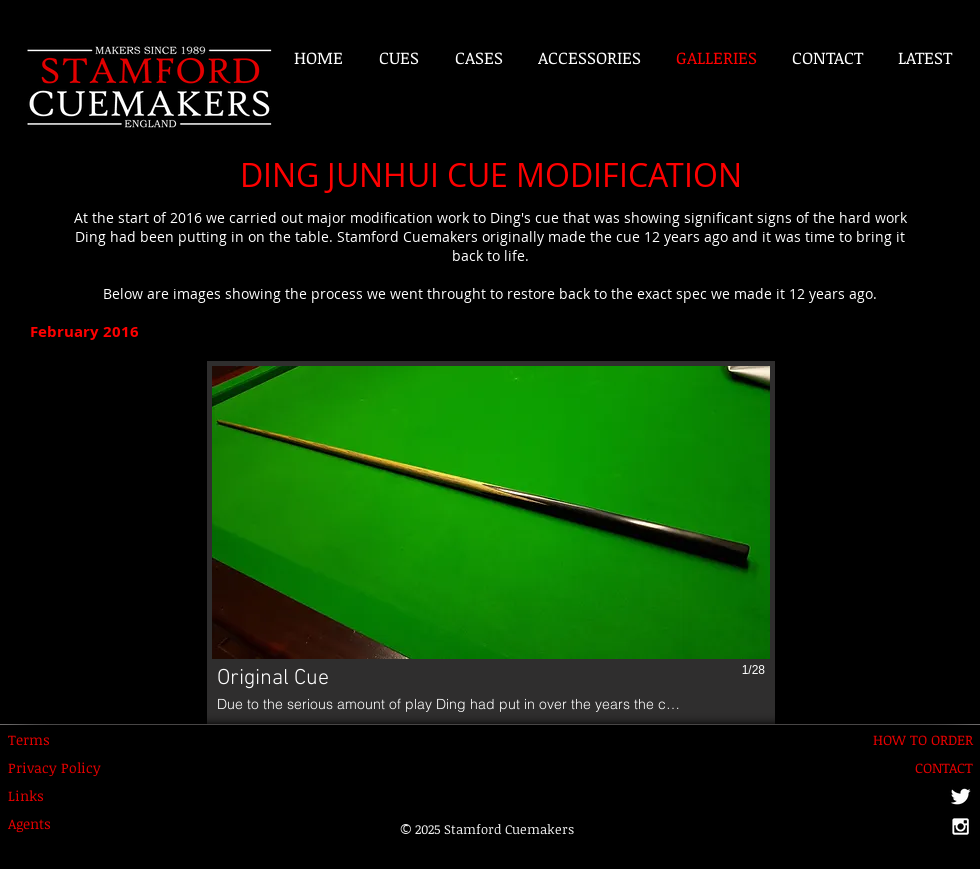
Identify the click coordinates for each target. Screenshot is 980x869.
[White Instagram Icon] (960, 826)
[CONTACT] (932, 768)
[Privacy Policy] (54, 768)
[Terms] (36, 740)
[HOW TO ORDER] (920, 740)
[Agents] (36, 824)
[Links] (36, 796)
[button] (491, 542)
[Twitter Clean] (960, 796)
